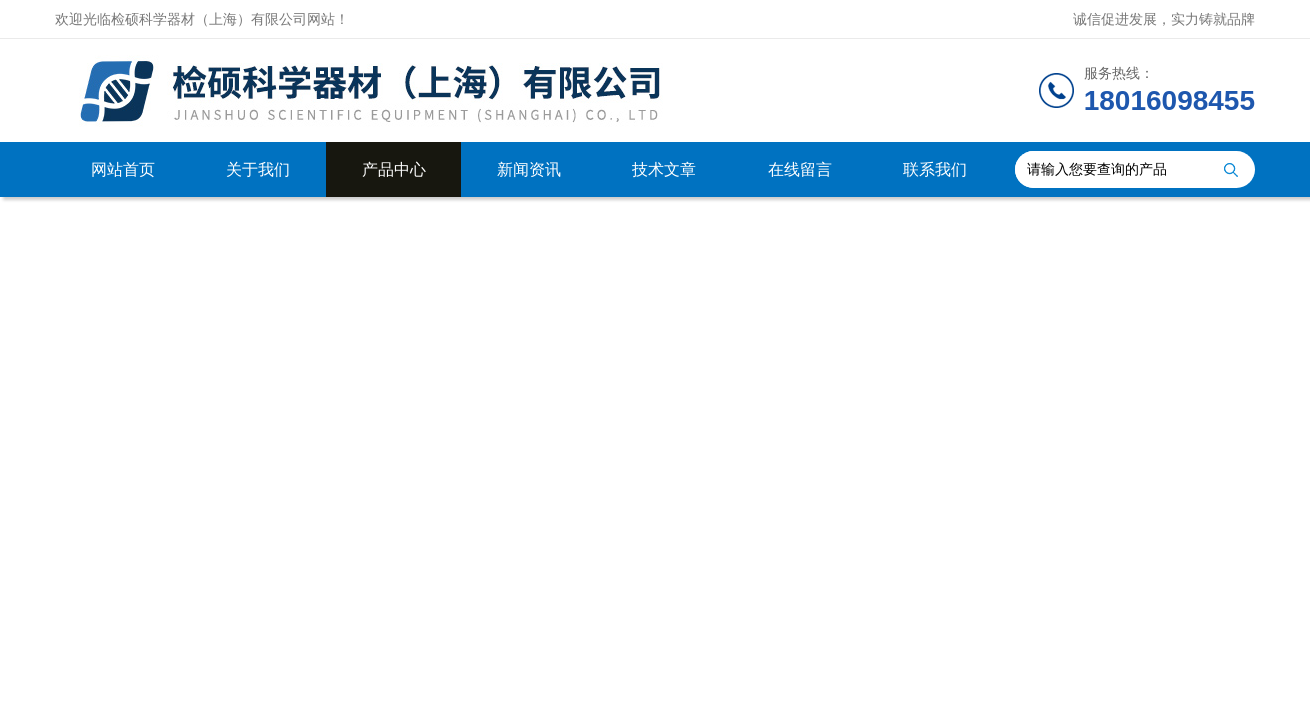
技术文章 (664, 169)
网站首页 (123, 169)
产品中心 (394, 169)
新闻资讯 (529, 169)
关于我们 (258, 169)
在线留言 (800, 169)
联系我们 (935, 169)
